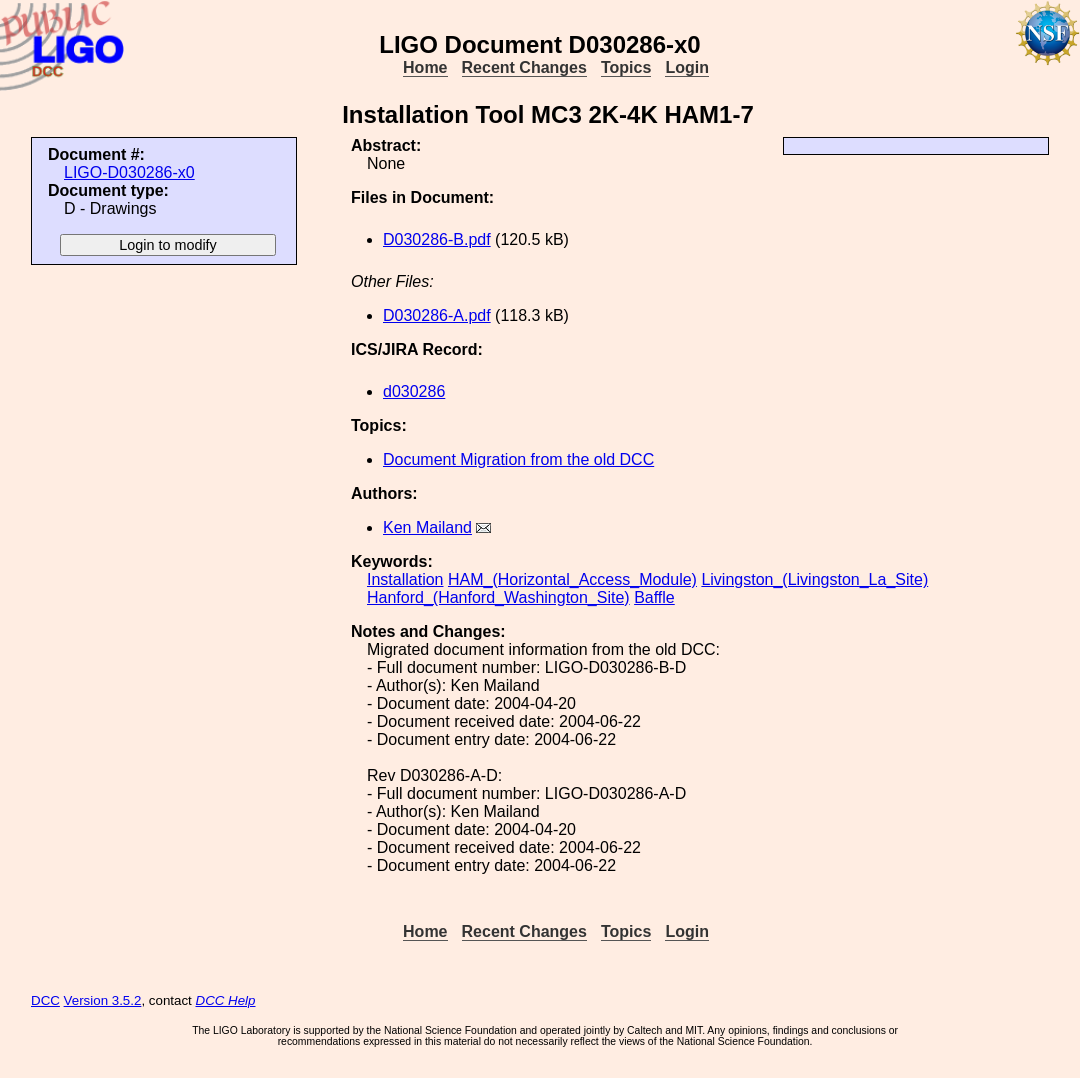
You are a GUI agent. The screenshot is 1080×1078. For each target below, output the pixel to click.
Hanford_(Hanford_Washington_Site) (498, 597)
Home (425, 67)
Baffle (654, 597)
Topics (626, 67)
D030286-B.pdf (437, 239)
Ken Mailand (427, 527)
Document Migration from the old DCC (518, 459)
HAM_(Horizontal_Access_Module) (572, 579)
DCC (45, 1000)
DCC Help (226, 1000)
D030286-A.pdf (437, 315)
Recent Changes (524, 67)
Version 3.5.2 (103, 1000)
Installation (405, 579)
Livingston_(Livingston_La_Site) (814, 579)
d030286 (414, 391)
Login (687, 67)
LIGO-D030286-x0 (129, 172)
